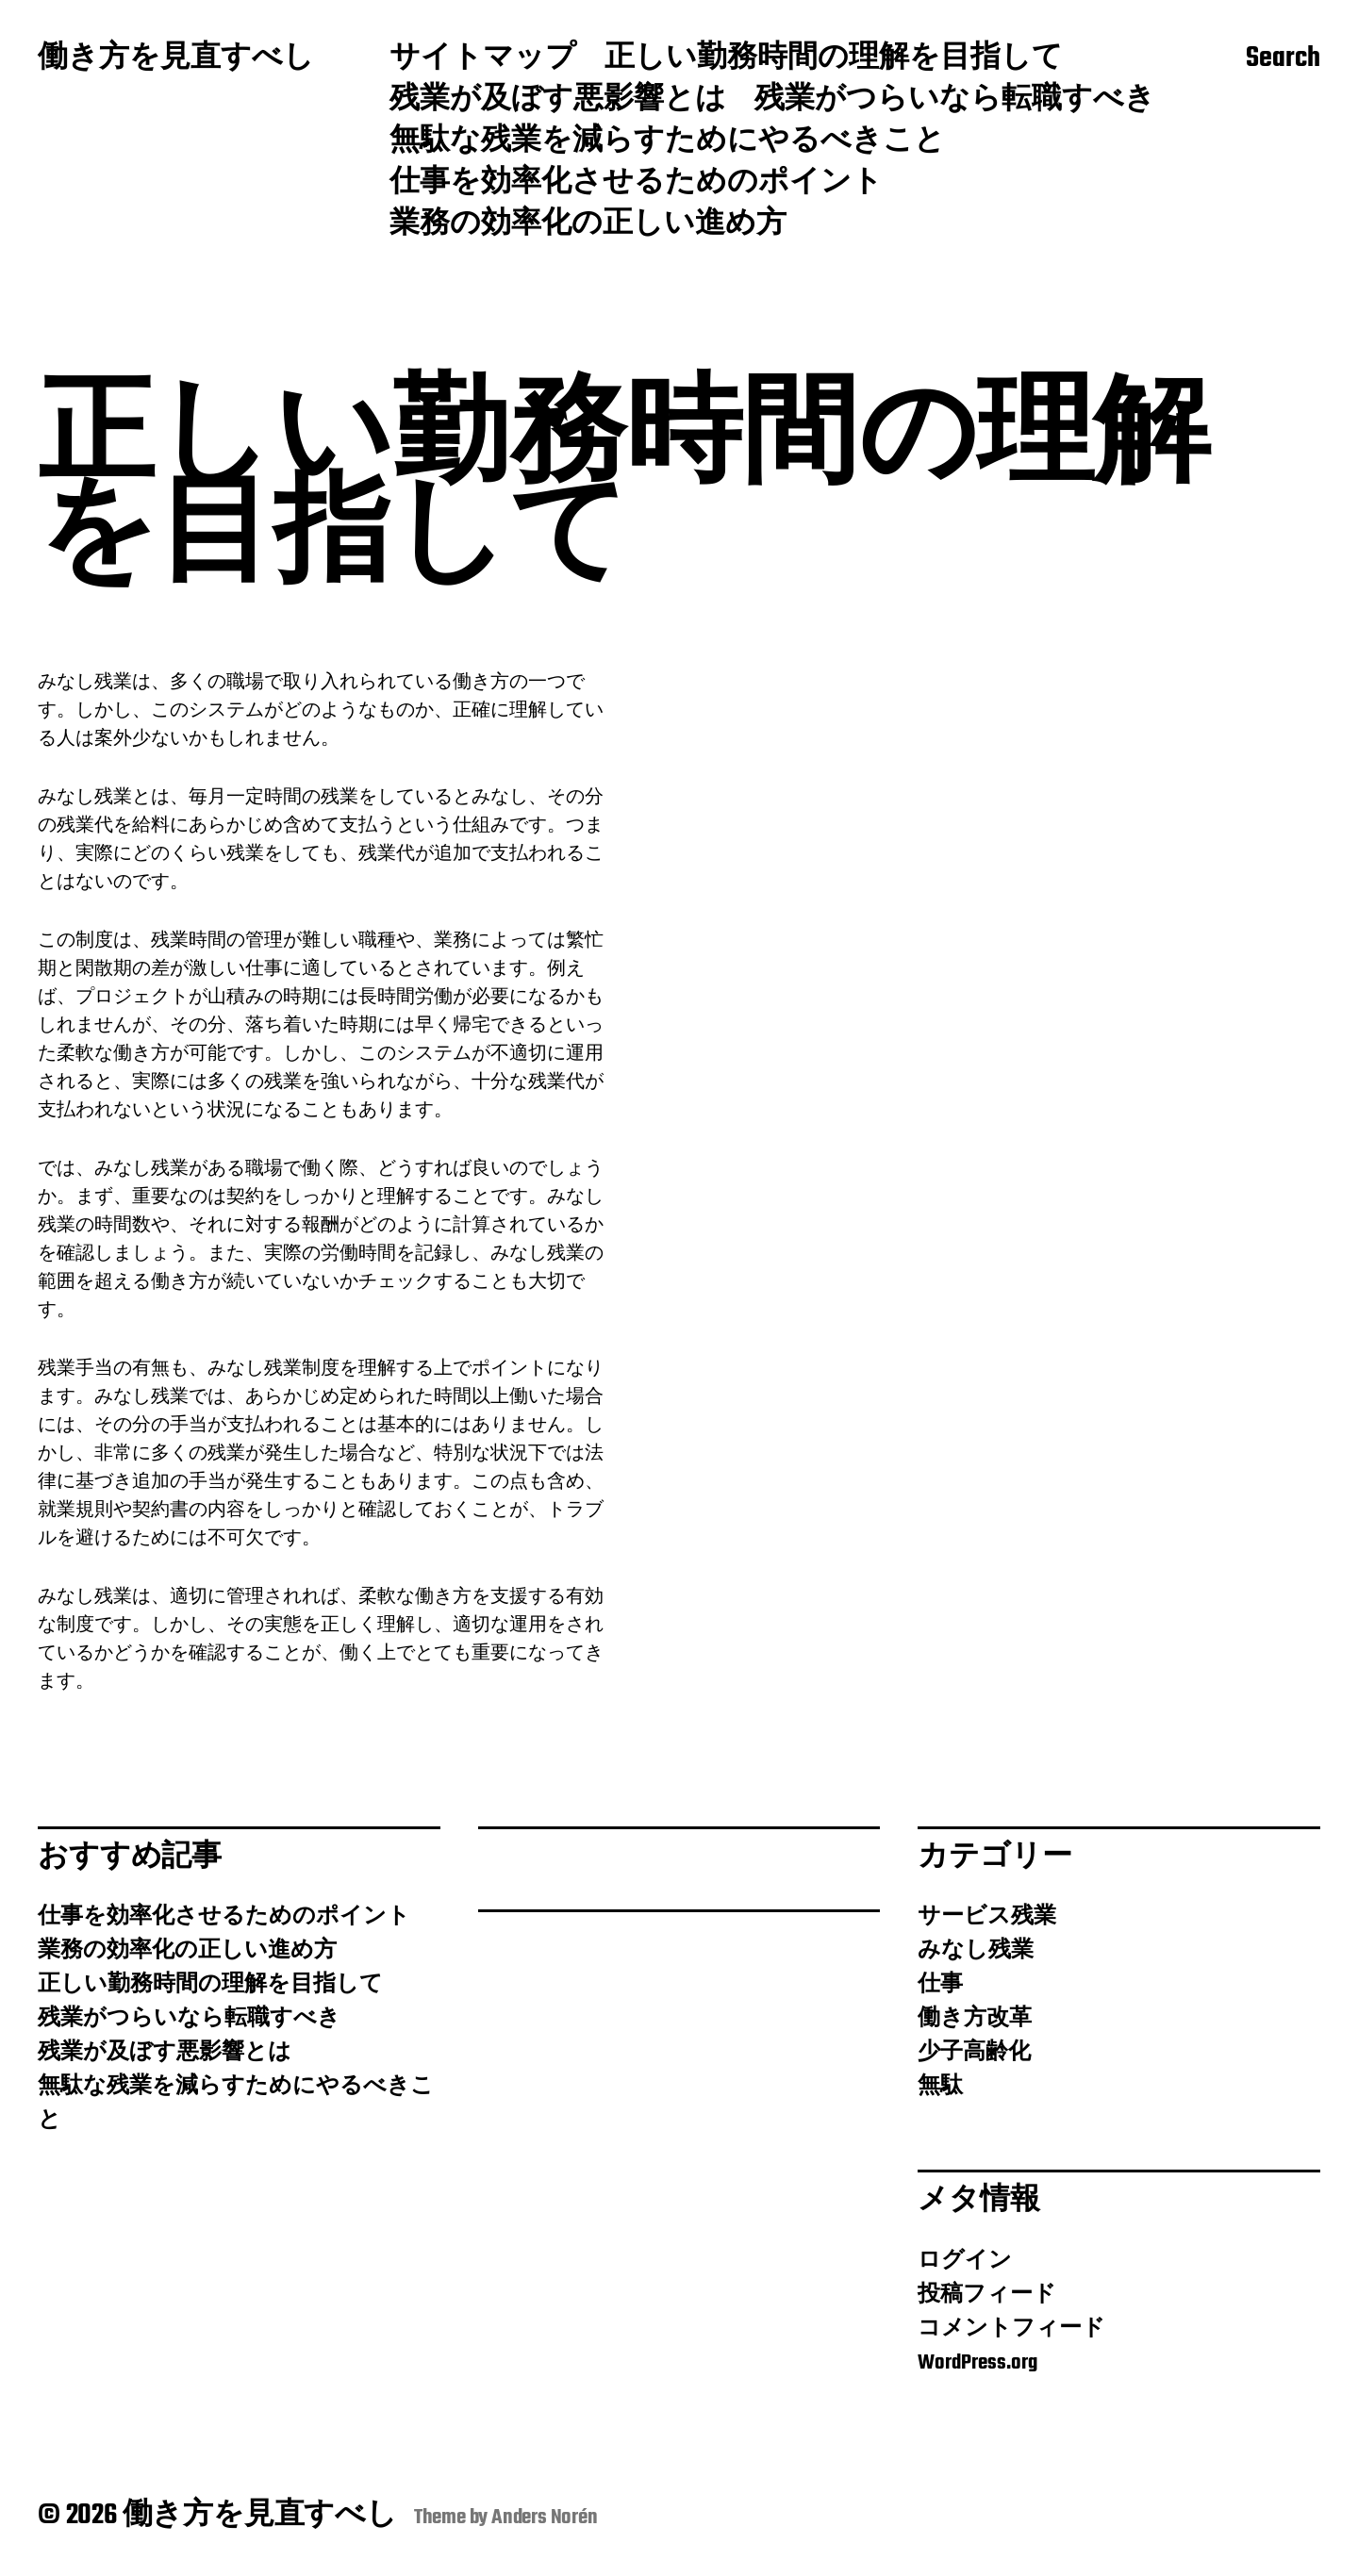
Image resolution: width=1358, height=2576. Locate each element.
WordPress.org (977, 2363)
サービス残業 (987, 1917)
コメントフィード (1011, 2329)
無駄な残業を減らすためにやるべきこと (667, 142)
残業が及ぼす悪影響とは (557, 101)
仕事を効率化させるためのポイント (636, 184)
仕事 (940, 1985)
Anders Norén (544, 2518)
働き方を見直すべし (176, 59)
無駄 (940, 2087)
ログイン (965, 2261)
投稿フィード (987, 2295)
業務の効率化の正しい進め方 (588, 225)
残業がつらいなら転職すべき (954, 101)
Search (1283, 59)
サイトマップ (482, 59)
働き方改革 (975, 2019)
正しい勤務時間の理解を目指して (833, 59)
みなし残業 (976, 1951)
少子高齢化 (974, 2053)
